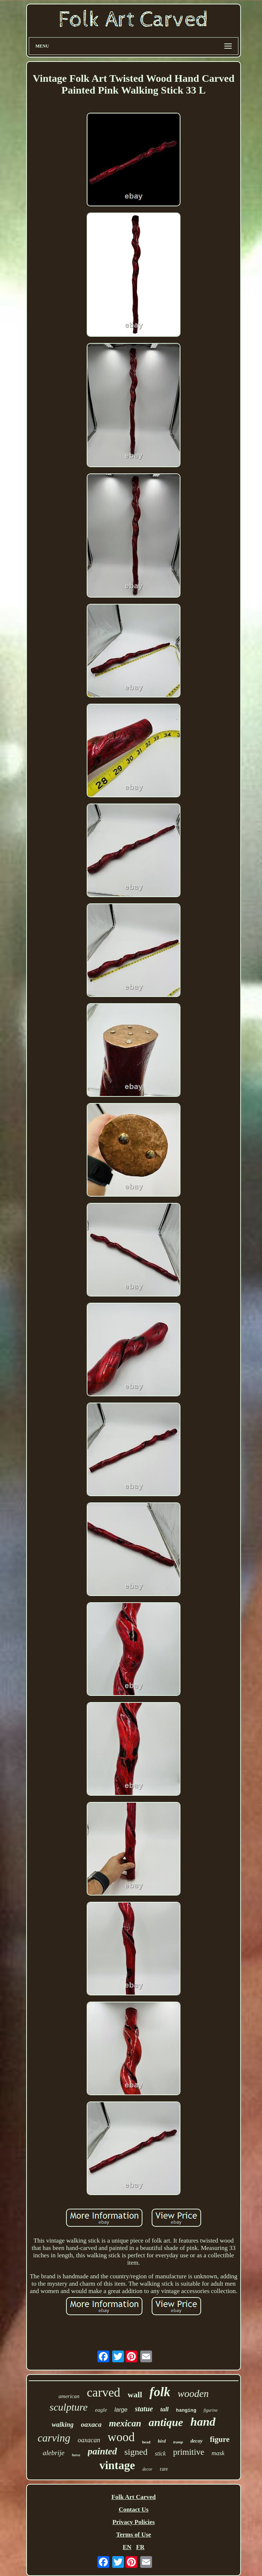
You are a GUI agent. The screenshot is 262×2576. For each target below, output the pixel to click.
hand (203, 2421)
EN (127, 2547)
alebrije (54, 2453)
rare (164, 2469)
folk (159, 2392)
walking (62, 2424)
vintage (117, 2465)
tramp (178, 2442)
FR (140, 2547)
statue (144, 2409)
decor (147, 2469)
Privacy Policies (134, 2522)
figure (220, 2439)
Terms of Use (133, 2534)
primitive (188, 2452)
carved (103, 2392)
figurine (211, 2410)
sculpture (68, 2407)
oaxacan (89, 2440)
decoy (196, 2441)
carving (54, 2438)
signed (136, 2452)
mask (217, 2453)
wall (135, 2394)
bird (162, 2441)
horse (76, 2455)
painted (102, 2451)
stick (160, 2453)
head (146, 2442)
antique (166, 2422)
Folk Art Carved (133, 2496)
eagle (101, 2410)
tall (164, 2409)
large (121, 2410)
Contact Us (134, 2509)
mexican (125, 2423)
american (69, 2396)
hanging (186, 2410)
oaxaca (91, 2424)
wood (121, 2437)
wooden (192, 2393)
